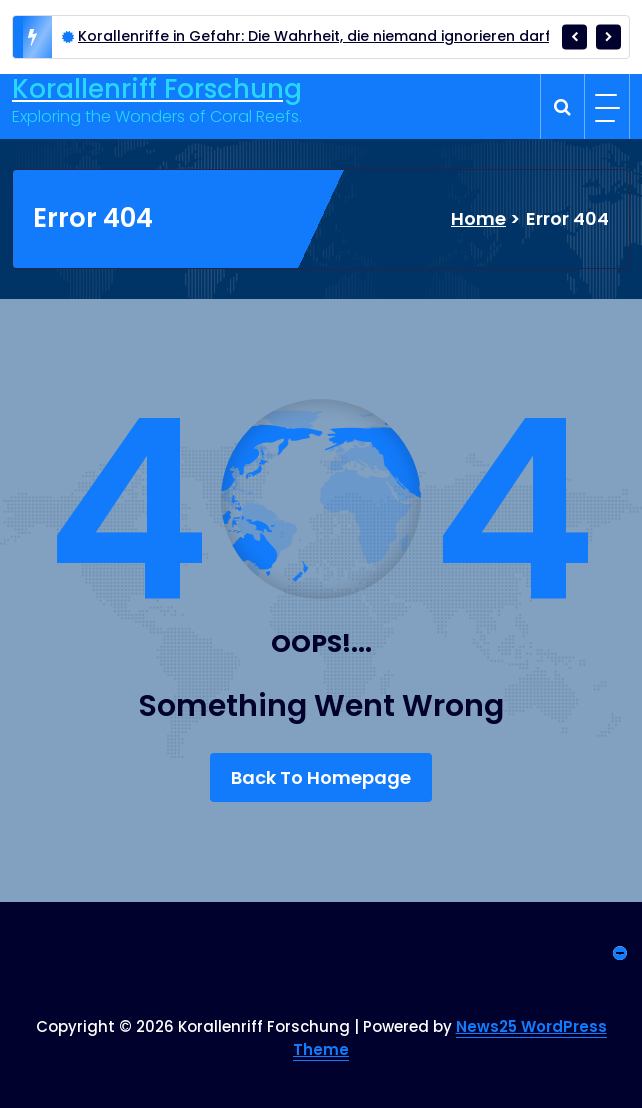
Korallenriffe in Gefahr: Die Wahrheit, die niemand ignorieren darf (314, 36)
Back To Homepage (321, 777)
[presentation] (574, 36)
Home (478, 218)
